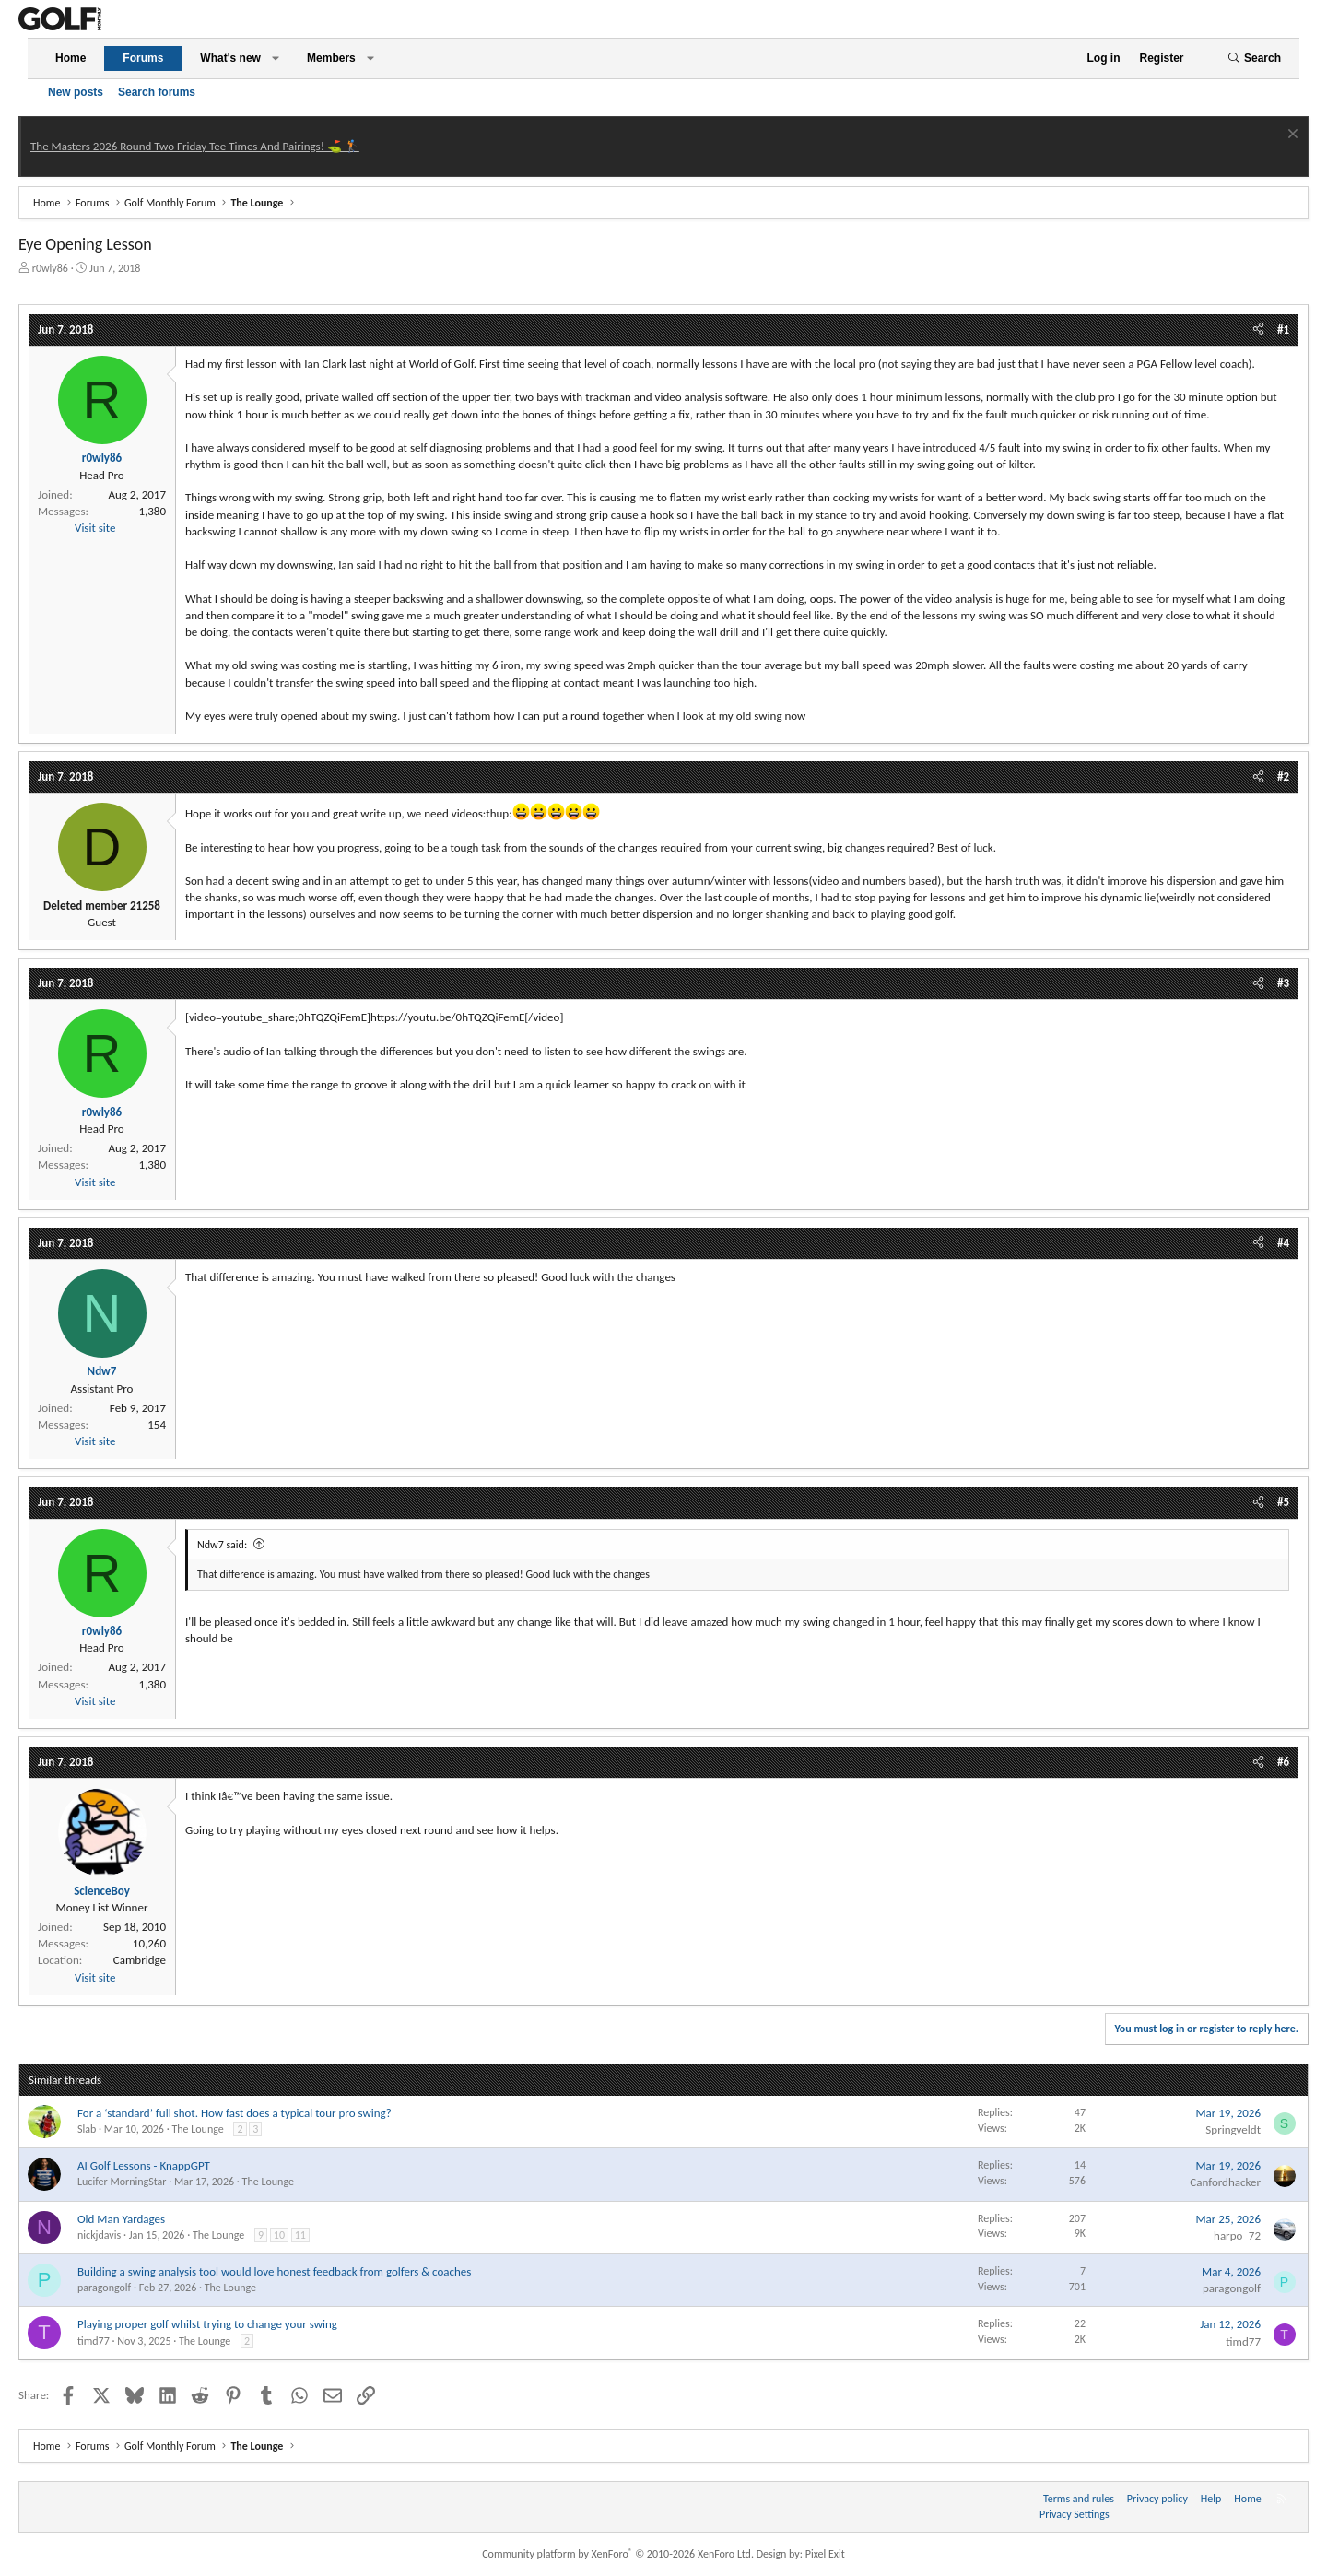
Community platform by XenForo (618, 2553)
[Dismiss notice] (1290, 136)
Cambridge (139, 1960)
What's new (230, 58)
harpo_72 (1237, 2235)
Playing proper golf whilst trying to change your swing (207, 2324)
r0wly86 (50, 268)
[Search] (1254, 58)
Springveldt (1233, 2129)
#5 (1283, 1502)
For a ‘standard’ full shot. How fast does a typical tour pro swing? (234, 2113)
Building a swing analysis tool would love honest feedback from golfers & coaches (274, 2271)
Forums (143, 58)
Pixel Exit (825, 2553)
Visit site (95, 528)
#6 (1283, 1762)
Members (331, 58)
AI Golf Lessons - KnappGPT (143, 2165)
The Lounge (197, 2129)
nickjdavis (99, 2235)
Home (70, 58)
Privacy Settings (1074, 2514)
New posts (75, 92)
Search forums (156, 92)
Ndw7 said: (222, 1544)
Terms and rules (1078, 2498)
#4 (1283, 1243)
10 (279, 2235)
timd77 (93, 2341)
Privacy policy (1157, 2498)
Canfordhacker (1225, 2182)
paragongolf (104, 2287)
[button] (275, 58)
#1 (1283, 329)
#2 (1283, 776)
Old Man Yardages (121, 2219)
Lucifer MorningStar (122, 2181)
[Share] (1258, 330)
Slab (86, 2129)
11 (300, 2235)
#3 (1283, 983)
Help (1211, 2498)
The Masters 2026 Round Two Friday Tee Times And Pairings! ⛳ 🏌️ (194, 146)
